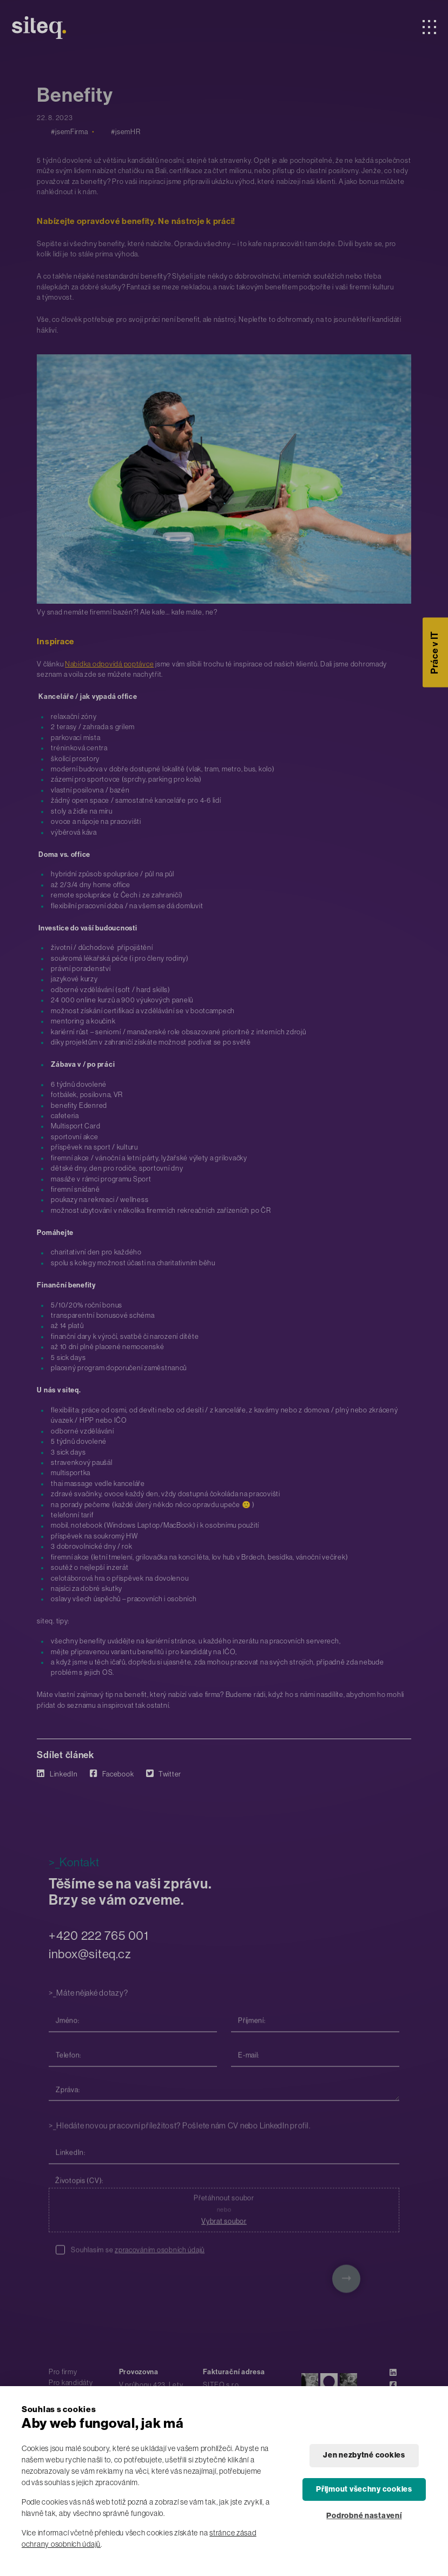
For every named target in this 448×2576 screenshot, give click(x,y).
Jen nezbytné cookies (364, 2455)
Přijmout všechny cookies (364, 2489)
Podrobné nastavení (363, 2516)
